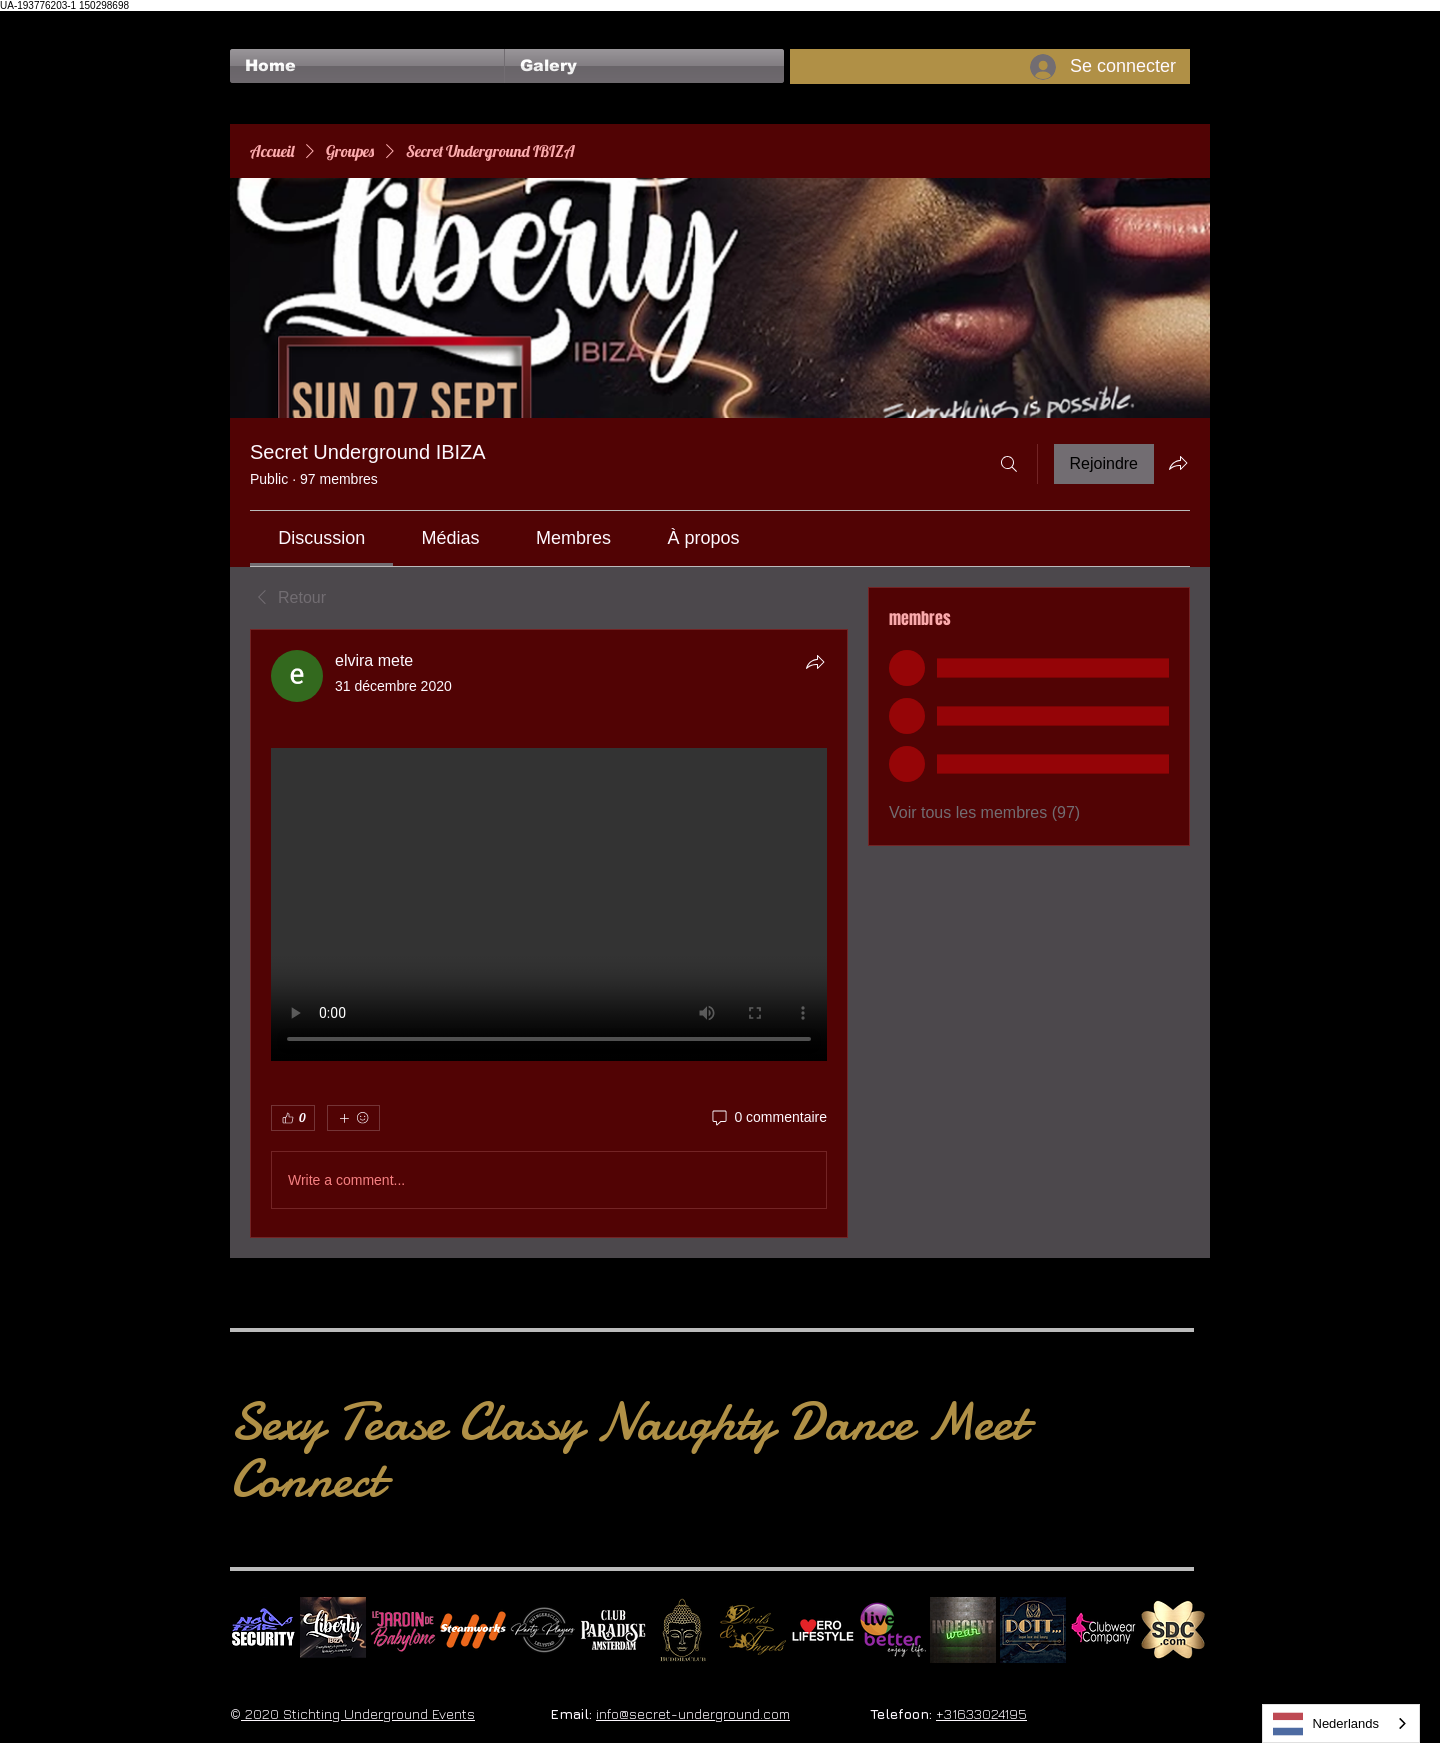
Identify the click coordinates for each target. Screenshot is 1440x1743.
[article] (549, 933)
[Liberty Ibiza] (333, 1630)
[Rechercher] (1009, 464)
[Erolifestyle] (823, 1630)
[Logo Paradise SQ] (613, 1630)
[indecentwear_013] (963, 1630)
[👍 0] (293, 1118)
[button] (644, 66)
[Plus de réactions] (353, 1118)
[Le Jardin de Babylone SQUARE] (403, 1630)
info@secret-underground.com (693, 1713)
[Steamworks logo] (473, 1630)
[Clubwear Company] (1103, 1630)
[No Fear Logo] (263, 1630)
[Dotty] (1033, 1630)
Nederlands (1326, 1724)
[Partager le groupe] (1178, 463)
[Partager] (815, 662)
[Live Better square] (893, 1630)
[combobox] (1341, 1723)
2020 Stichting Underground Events (358, 1713)
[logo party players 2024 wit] (543, 1630)
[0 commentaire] (768, 1118)
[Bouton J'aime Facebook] (268, 21)
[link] (321, 538)
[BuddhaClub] (683, 1630)
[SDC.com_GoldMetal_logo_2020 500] (1173, 1630)
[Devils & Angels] (753, 1630)
